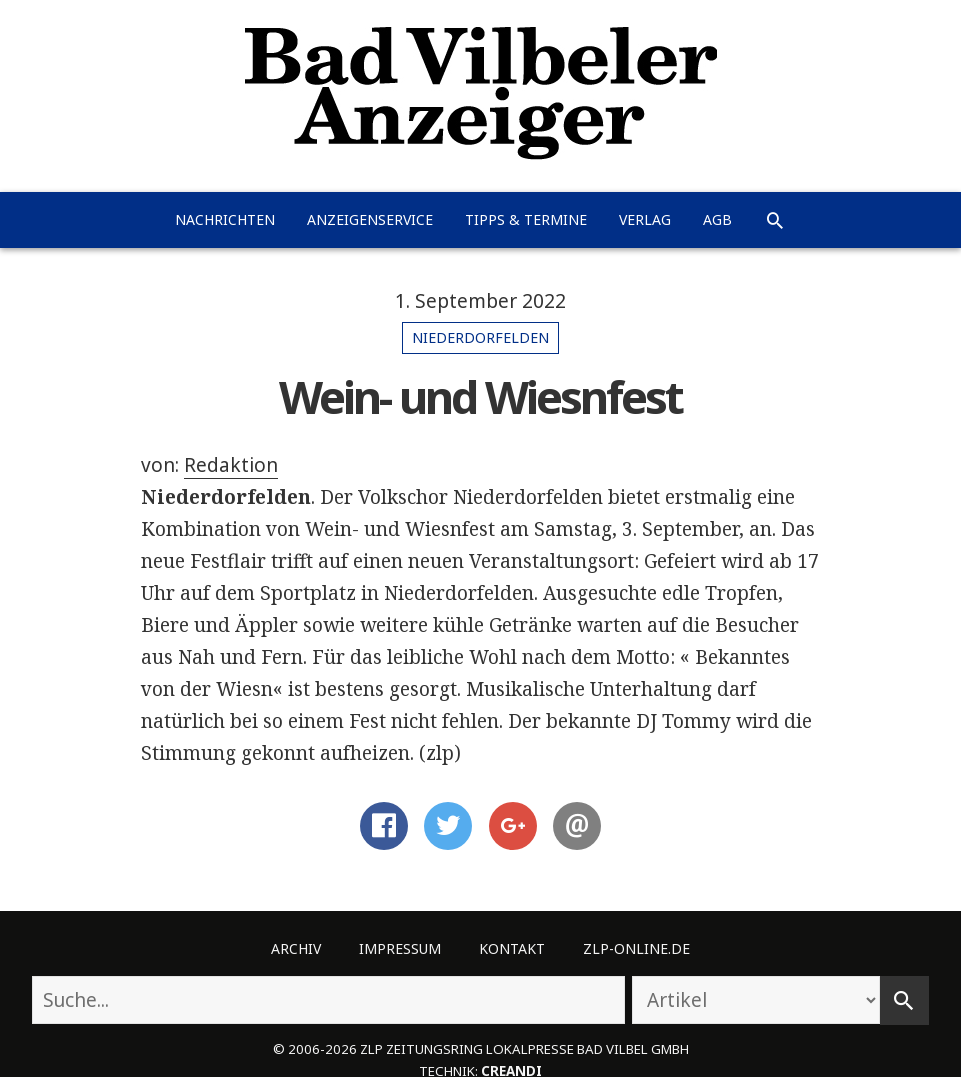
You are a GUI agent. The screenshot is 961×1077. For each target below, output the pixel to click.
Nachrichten (225, 219)
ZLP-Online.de (636, 948)
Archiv (296, 948)
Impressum (400, 948)
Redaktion (231, 465)
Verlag (645, 219)
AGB (717, 219)
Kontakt (512, 948)
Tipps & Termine (526, 219)
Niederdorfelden (480, 337)
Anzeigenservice (370, 219)
